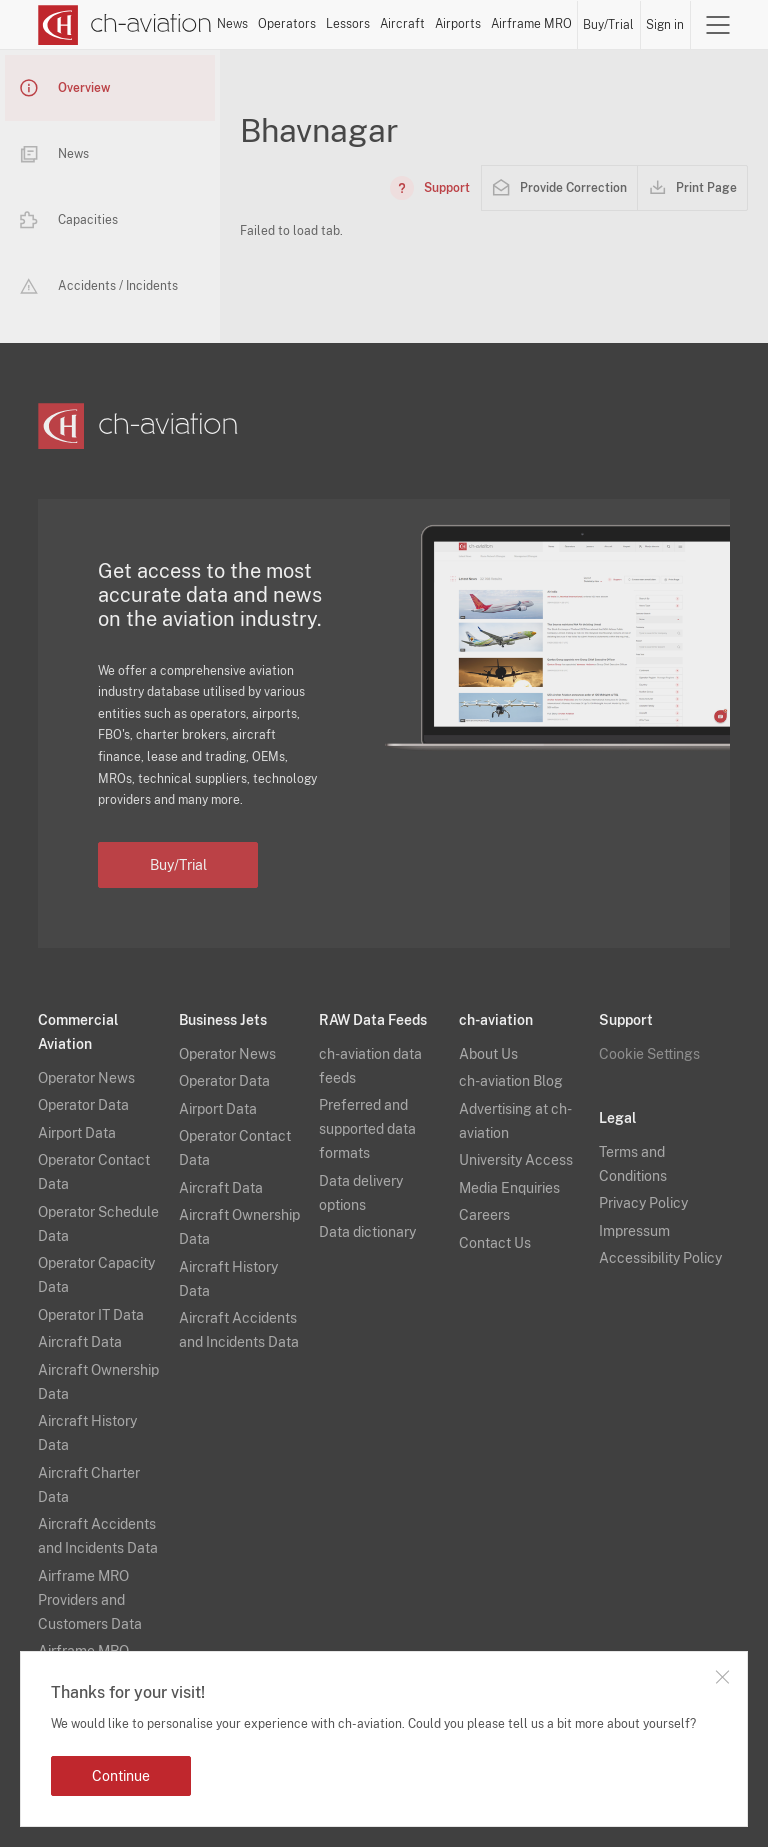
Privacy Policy (643, 1203)
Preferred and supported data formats (367, 1129)
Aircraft (402, 24)
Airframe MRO (531, 24)
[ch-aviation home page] (125, 25)
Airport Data (77, 1133)
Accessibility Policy (660, 1258)
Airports (458, 24)
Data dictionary (367, 1232)
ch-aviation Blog (511, 1081)
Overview (65, 88)
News (232, 24)
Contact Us (495, 1243)
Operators (287, 24)
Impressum (634, 1231)
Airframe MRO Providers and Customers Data (90, 1600)
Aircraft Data (80, 1342)
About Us (488, 1054)
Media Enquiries (509, 1188)
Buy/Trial (608, 25)
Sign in (665, 25)
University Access (516, 1160)
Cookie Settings (649, 1054)
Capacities (69, 220)
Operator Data (83, 1105)
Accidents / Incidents (99, 286)
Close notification (722, 1677)
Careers (484, 1215)
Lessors (348, 24)
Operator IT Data (91, 1315)
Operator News (86, 1078)
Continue (121, 1776)
